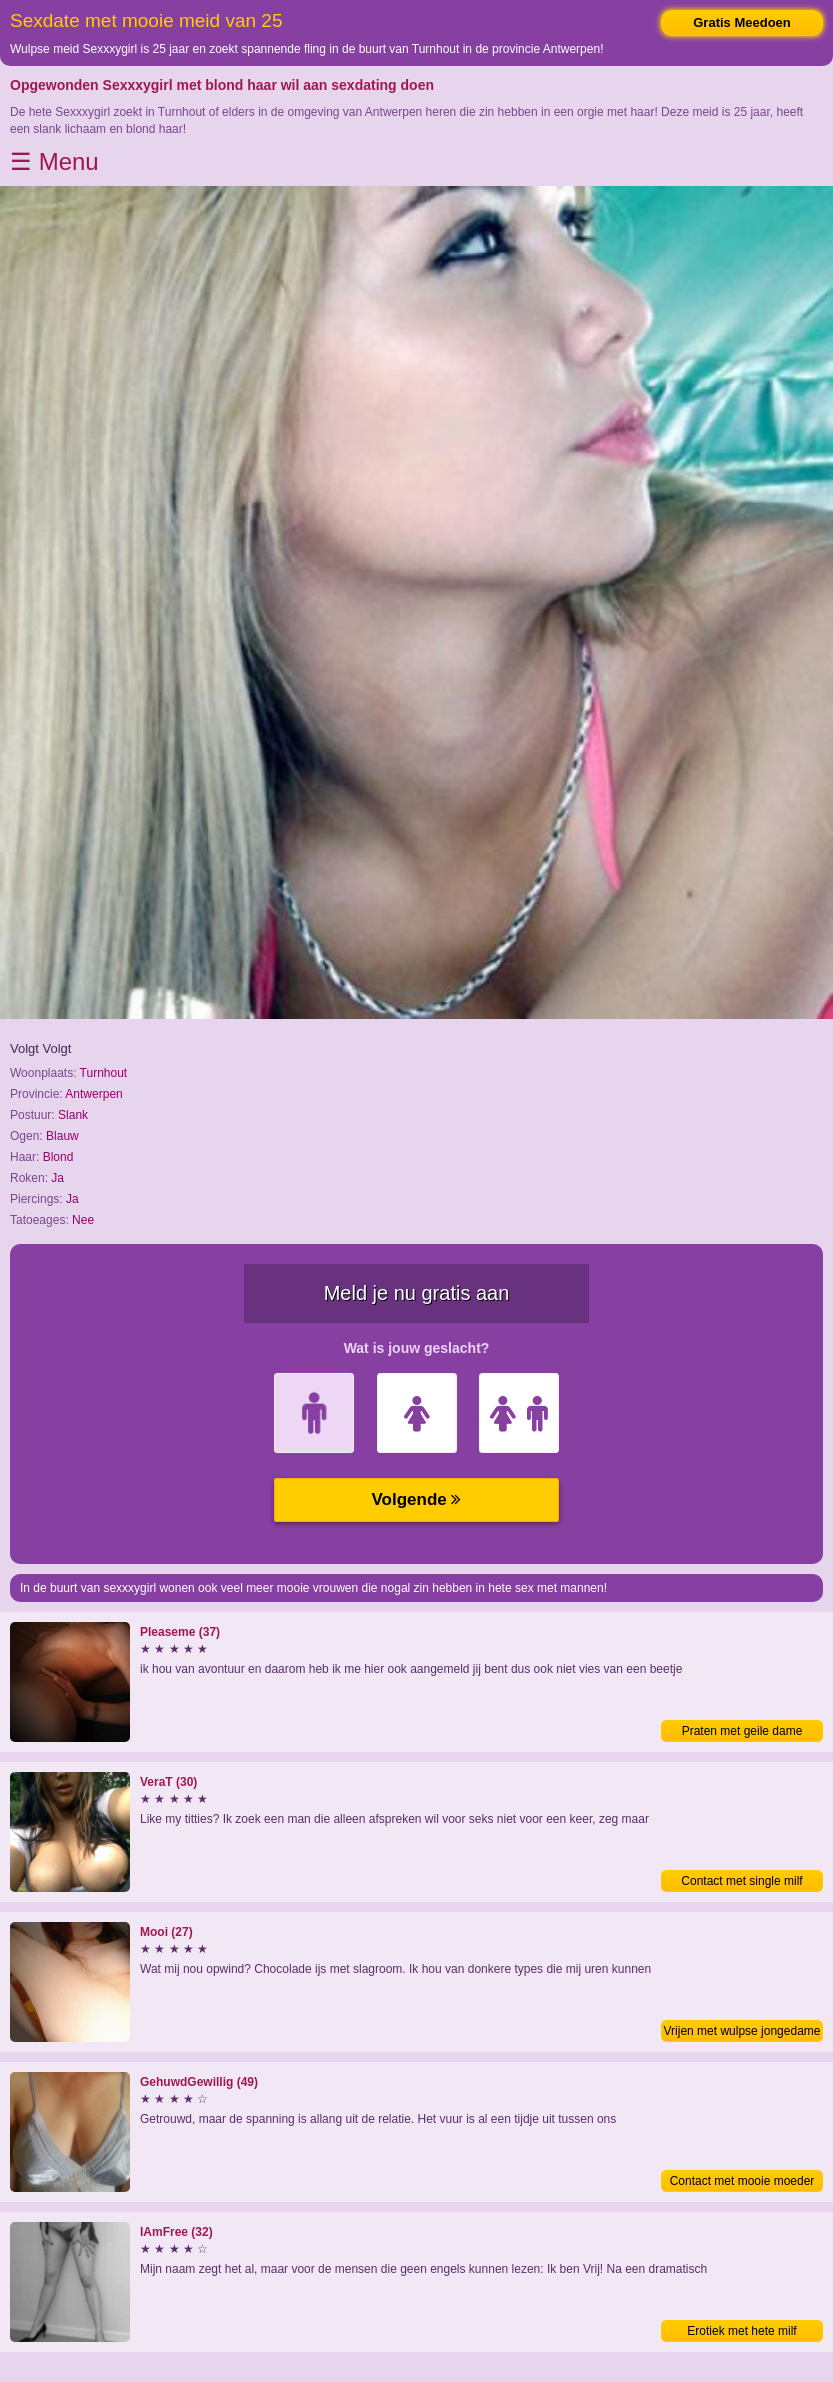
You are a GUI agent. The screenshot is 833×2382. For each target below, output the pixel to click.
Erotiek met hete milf (741, 2331)
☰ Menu (54, 161)
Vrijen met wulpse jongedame (742, 2031)
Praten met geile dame (742, 1731)
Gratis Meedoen (742, 22)
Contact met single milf (741, 1881)
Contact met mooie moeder (742, 2181)
